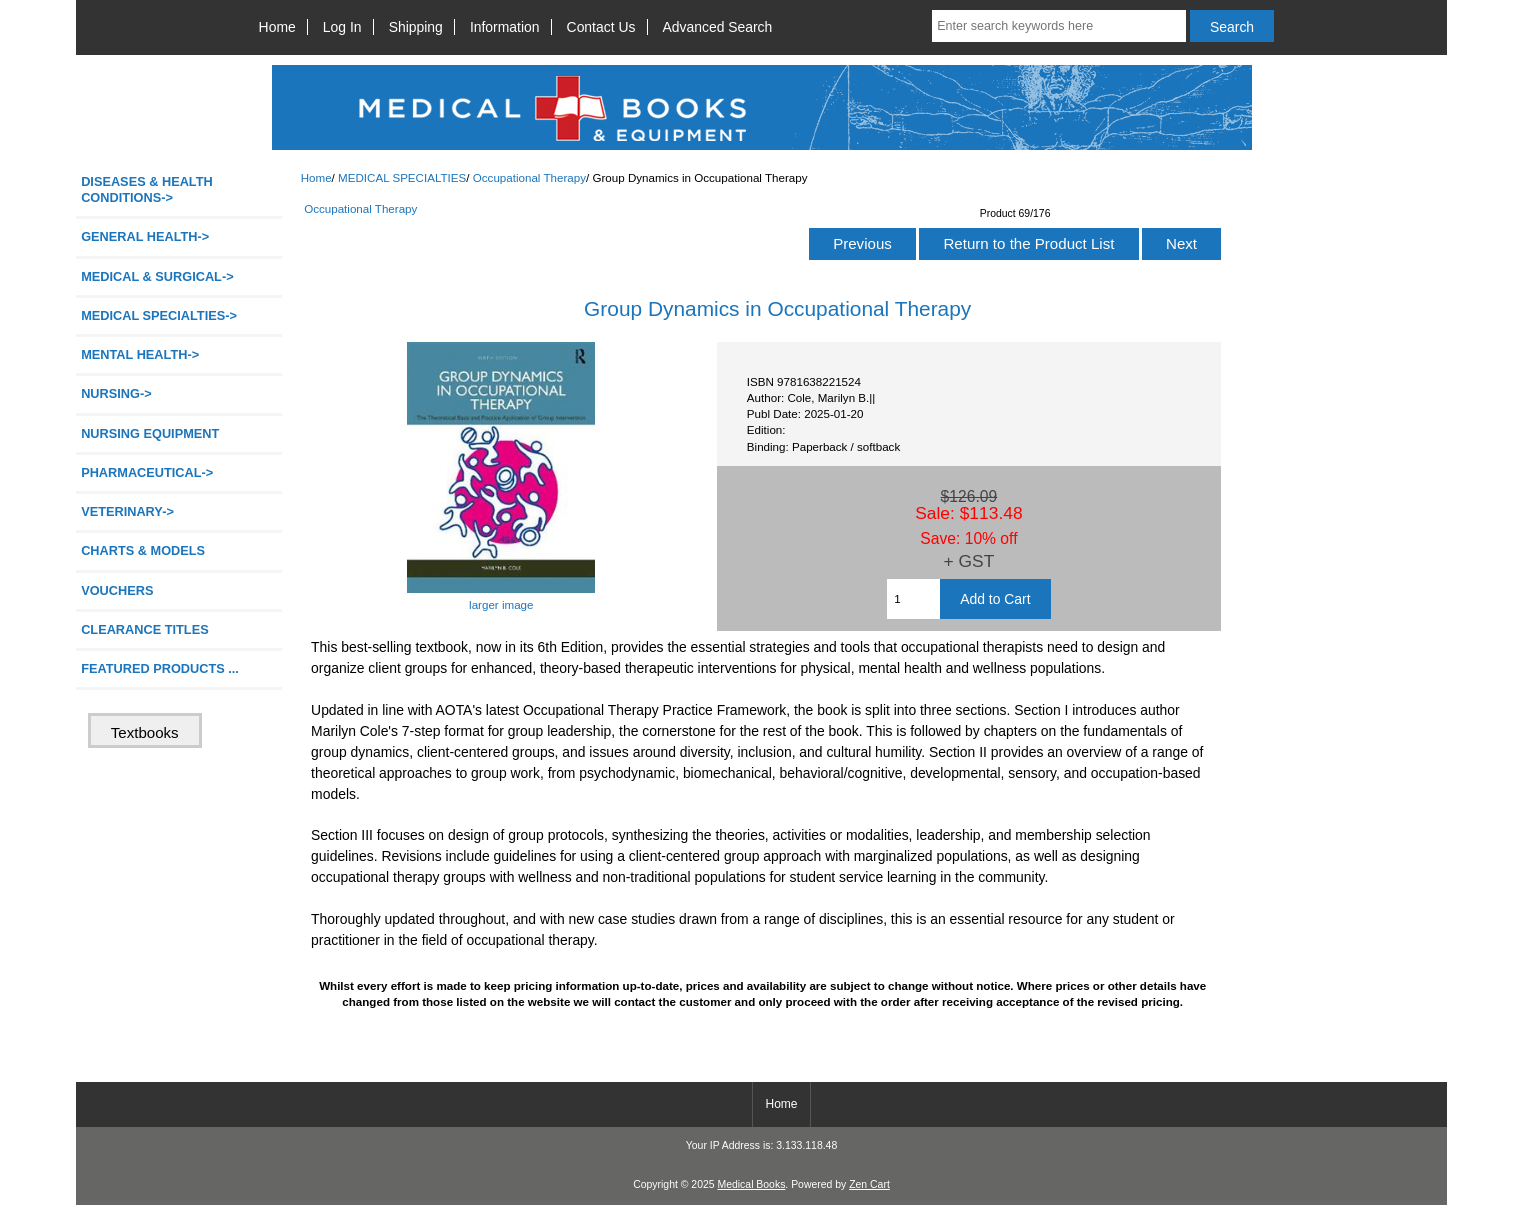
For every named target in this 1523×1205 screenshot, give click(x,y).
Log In (342, 27)
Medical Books (751, 1184)
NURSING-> (116, 393)
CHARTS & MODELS (143, 550)
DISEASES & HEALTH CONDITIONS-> (147, 189)
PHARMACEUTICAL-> (147, 472)
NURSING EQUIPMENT (150, 433)
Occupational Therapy (529, 177)
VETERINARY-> (127, 511)
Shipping (416, 27)
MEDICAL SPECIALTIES (402, 177)
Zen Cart (869, 1184)
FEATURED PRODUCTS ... (160, 668)
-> (159, 315)
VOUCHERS (117, 590)
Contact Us (601, 27)
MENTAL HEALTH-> (140, 354)
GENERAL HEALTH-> (145, 236)
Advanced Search (718, 27)
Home (277, 27)
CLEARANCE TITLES (145, 629)
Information (505, 27)
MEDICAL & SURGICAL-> (157, 276)
